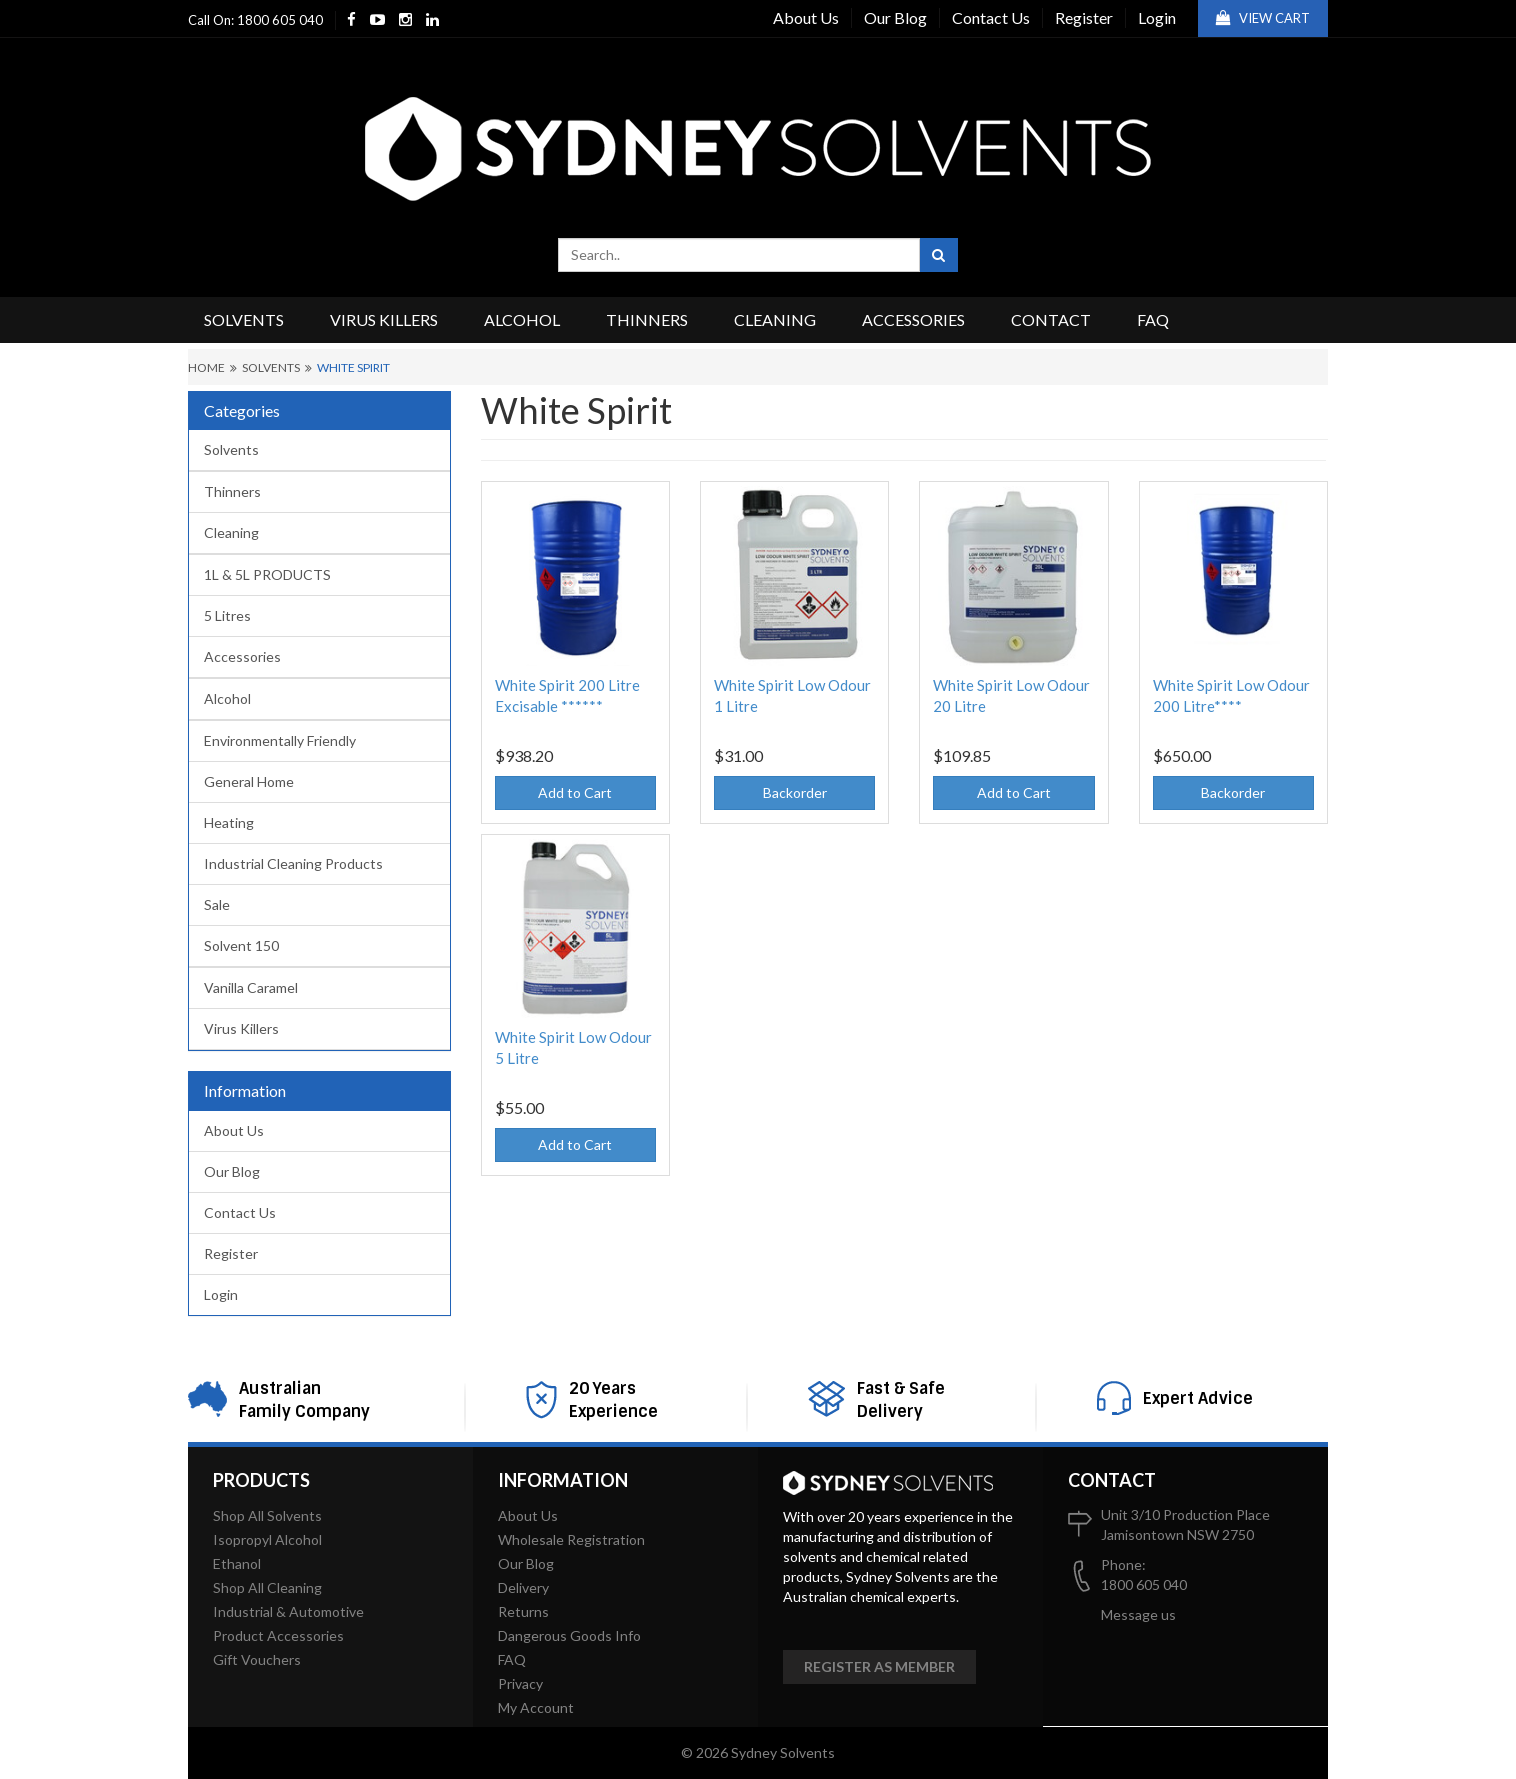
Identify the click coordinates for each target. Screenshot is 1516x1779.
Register (1084, 17)
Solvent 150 (241, 945)
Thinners (647, 319)
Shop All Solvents (267, 1515)
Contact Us (991, 17)
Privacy (520, 1683)
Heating (229, 822)
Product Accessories (278, 1635)
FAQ (1153, 319)
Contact (1051, 319)
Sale (217, 904)
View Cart (1263, 18)
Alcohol (522, 319)
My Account (536, 1707)
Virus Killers (384, 319)
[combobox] (739, 255)
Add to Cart (575, 792)
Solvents (244, 319)
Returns (523, 1611)
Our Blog (895, 17)
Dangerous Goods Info (569, 1635)
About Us (806, 17)
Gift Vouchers (257, 1659)
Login (1157, 17)
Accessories (913, 319)
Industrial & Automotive (288, 1611)
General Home (249, 781)
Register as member (879, 1666)
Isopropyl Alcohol (267, 1539)
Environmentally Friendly (280, 740)
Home (206, 367)
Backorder (795, 792)
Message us (1138, 1614)
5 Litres (227, 615)
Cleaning (775, 319)
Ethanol (237, 1563)
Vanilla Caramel (251, 987)
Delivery (523, 1587)
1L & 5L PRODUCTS (267, 574)
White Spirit (353, 367)
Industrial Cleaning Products (293, 863)
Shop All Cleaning (267, 1587)
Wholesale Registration (571, 1539)
